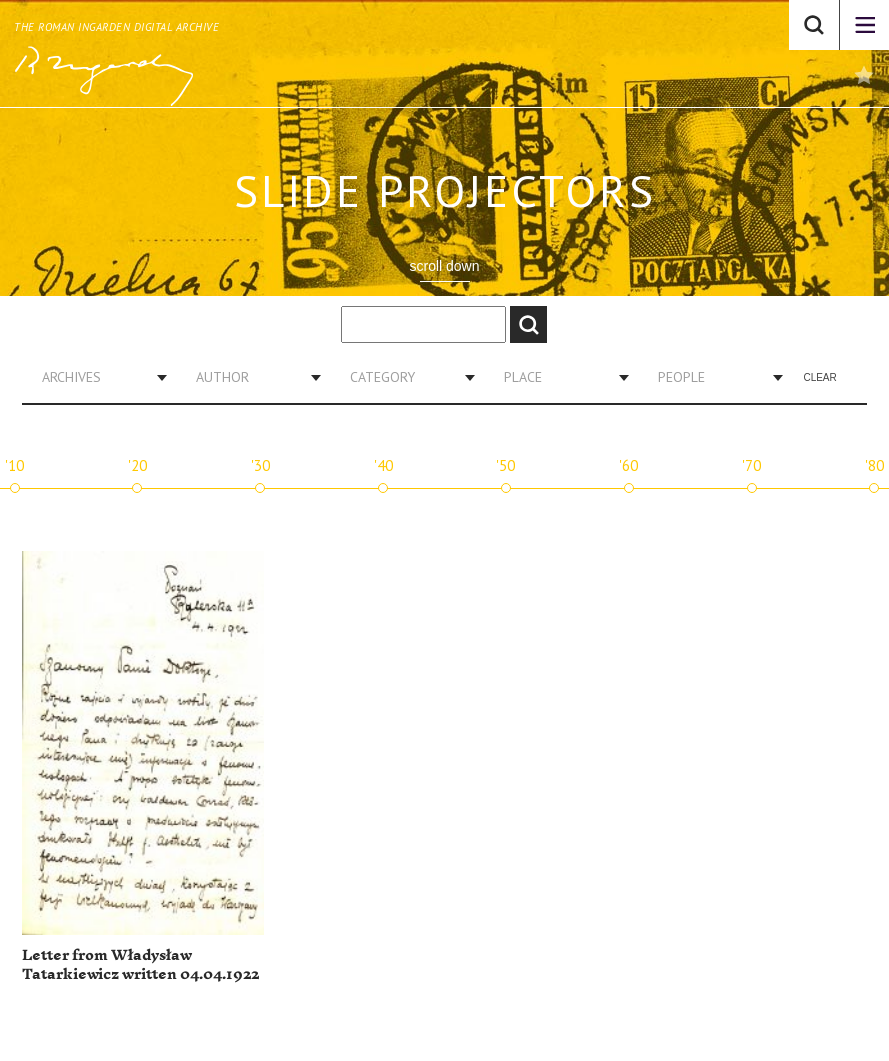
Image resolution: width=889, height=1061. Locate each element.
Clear (819, 377)
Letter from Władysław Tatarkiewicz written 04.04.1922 (140, 965)
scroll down (444, 266)
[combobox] (97, 377)
